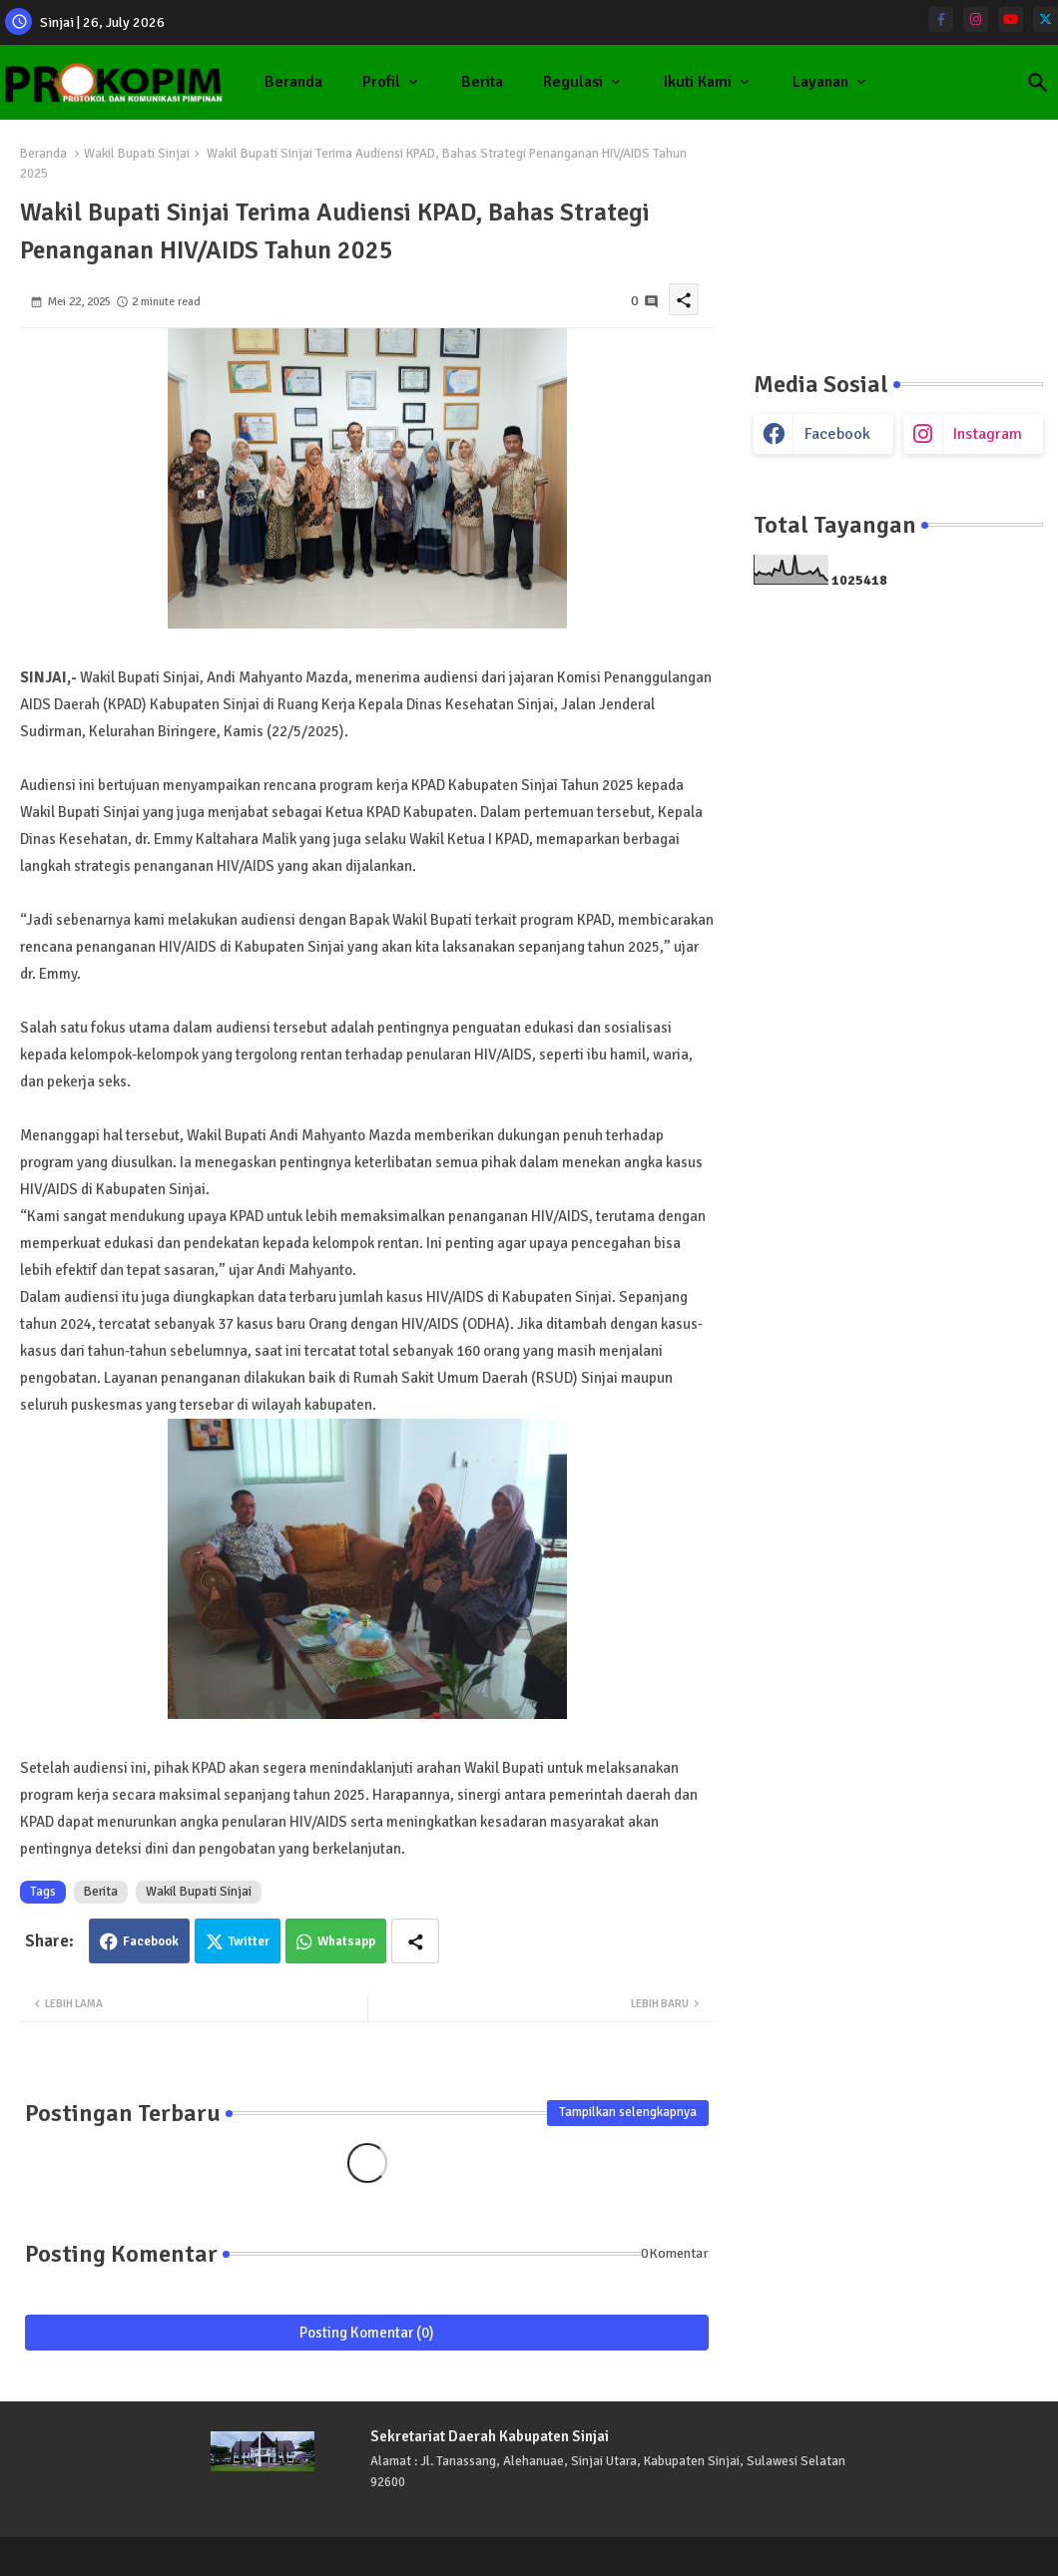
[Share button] (415, 1941)
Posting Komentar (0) (366, 2333)
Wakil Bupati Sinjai (137, 154)
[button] (1038, 83)
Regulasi (573, 82)
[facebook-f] (940, 19)
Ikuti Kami (698, 82)
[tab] (293, 82)
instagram (987, 434)
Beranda (293, 82)
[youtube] (1010, 19)
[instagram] (975, 19)
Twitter (249, 1941)
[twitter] (1045, 19)
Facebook (151, 1941)
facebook (837, 434)
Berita (482, 82)
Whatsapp (346, 1941)
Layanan (820, 82)
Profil (381, 82)
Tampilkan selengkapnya (628, 2112)
